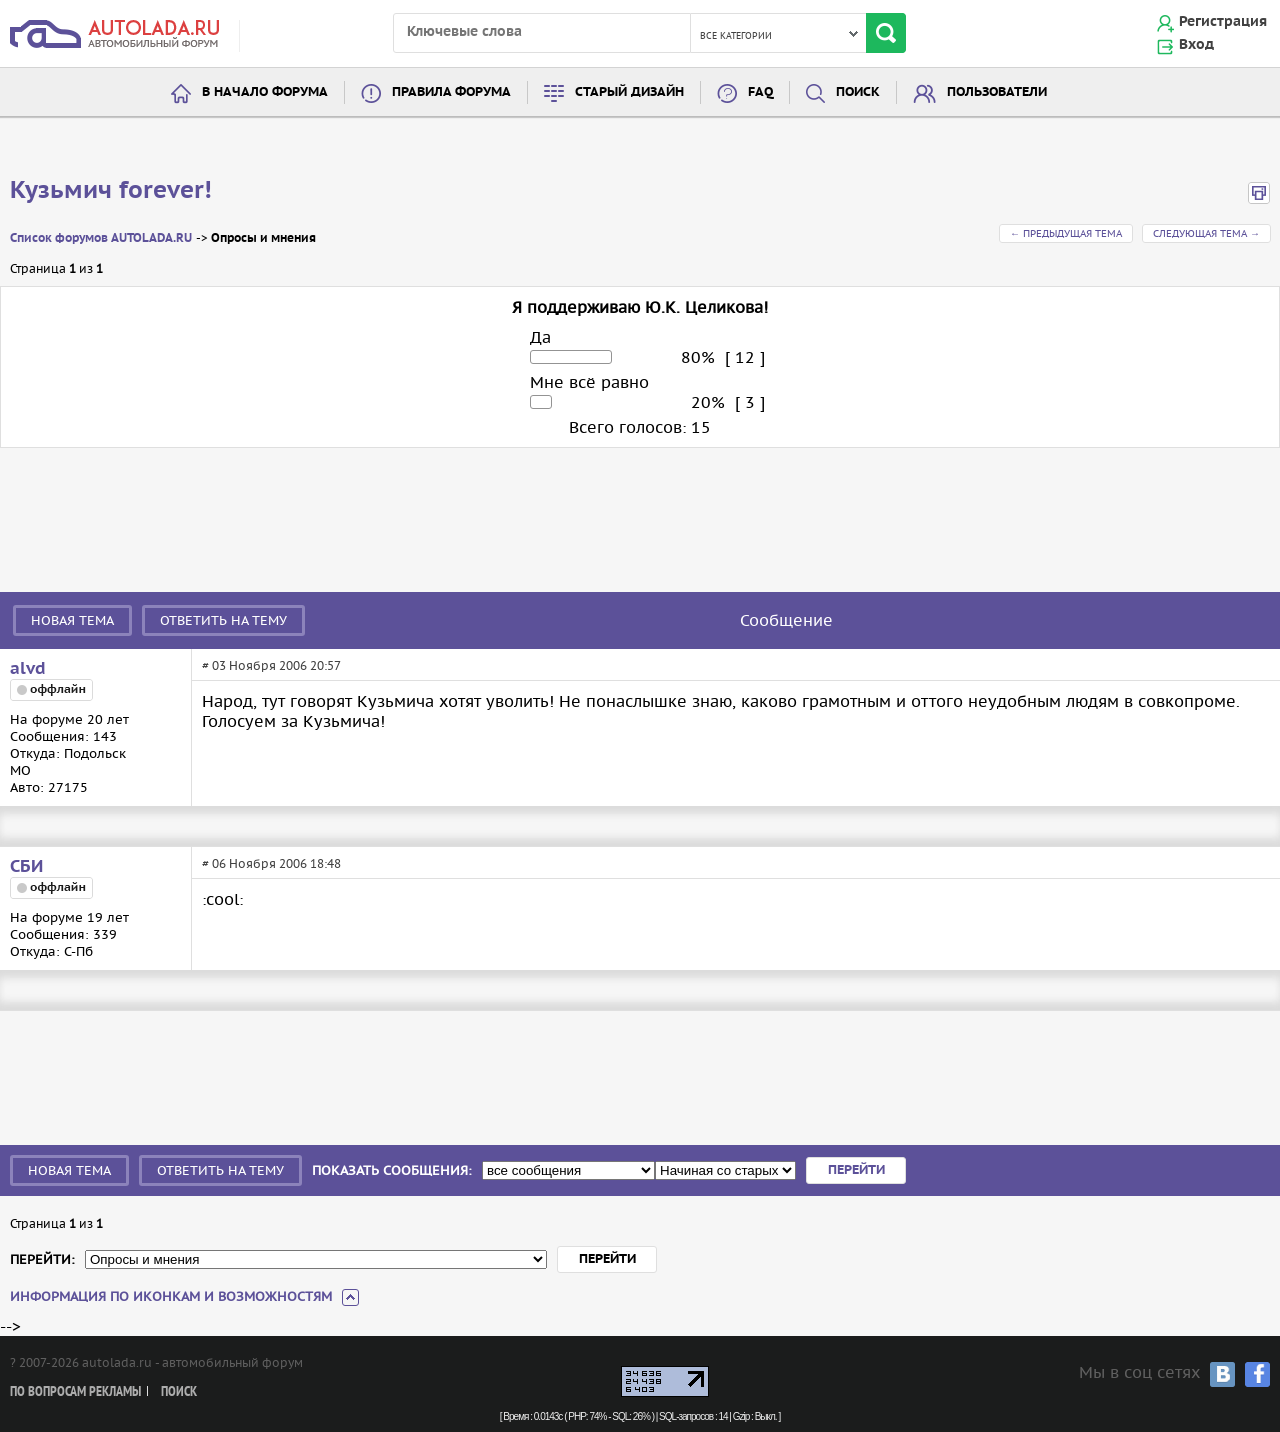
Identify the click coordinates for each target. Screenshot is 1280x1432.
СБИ (26, 867)
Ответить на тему (223, 620)
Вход (1196, 45)
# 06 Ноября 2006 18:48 (271, 863)
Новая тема (72, 620)
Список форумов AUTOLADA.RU (101, 238)
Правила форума (451, 92)
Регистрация (1223, 22)
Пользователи (997, 92)
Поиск (858, 92)
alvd (28, 669)
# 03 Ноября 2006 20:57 (271, 665)
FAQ (760, 92)
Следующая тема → (1206, 233)
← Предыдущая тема (1066, 233)
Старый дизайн (629, 92)
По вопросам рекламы (75, 1392)
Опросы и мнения (263, 238)
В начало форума (265, 92)
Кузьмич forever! (111, 191)
